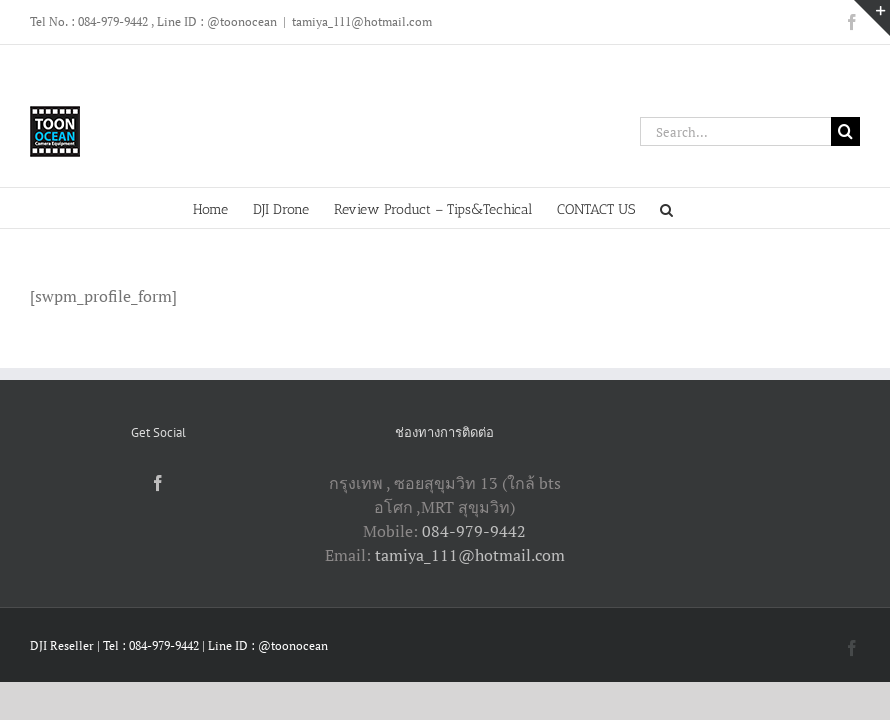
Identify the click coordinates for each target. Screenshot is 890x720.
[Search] (845, 131)
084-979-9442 (474, 531)
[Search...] (735, 131)
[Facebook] (158, 483)
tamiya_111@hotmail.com (362, 21)
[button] (666, 208)
